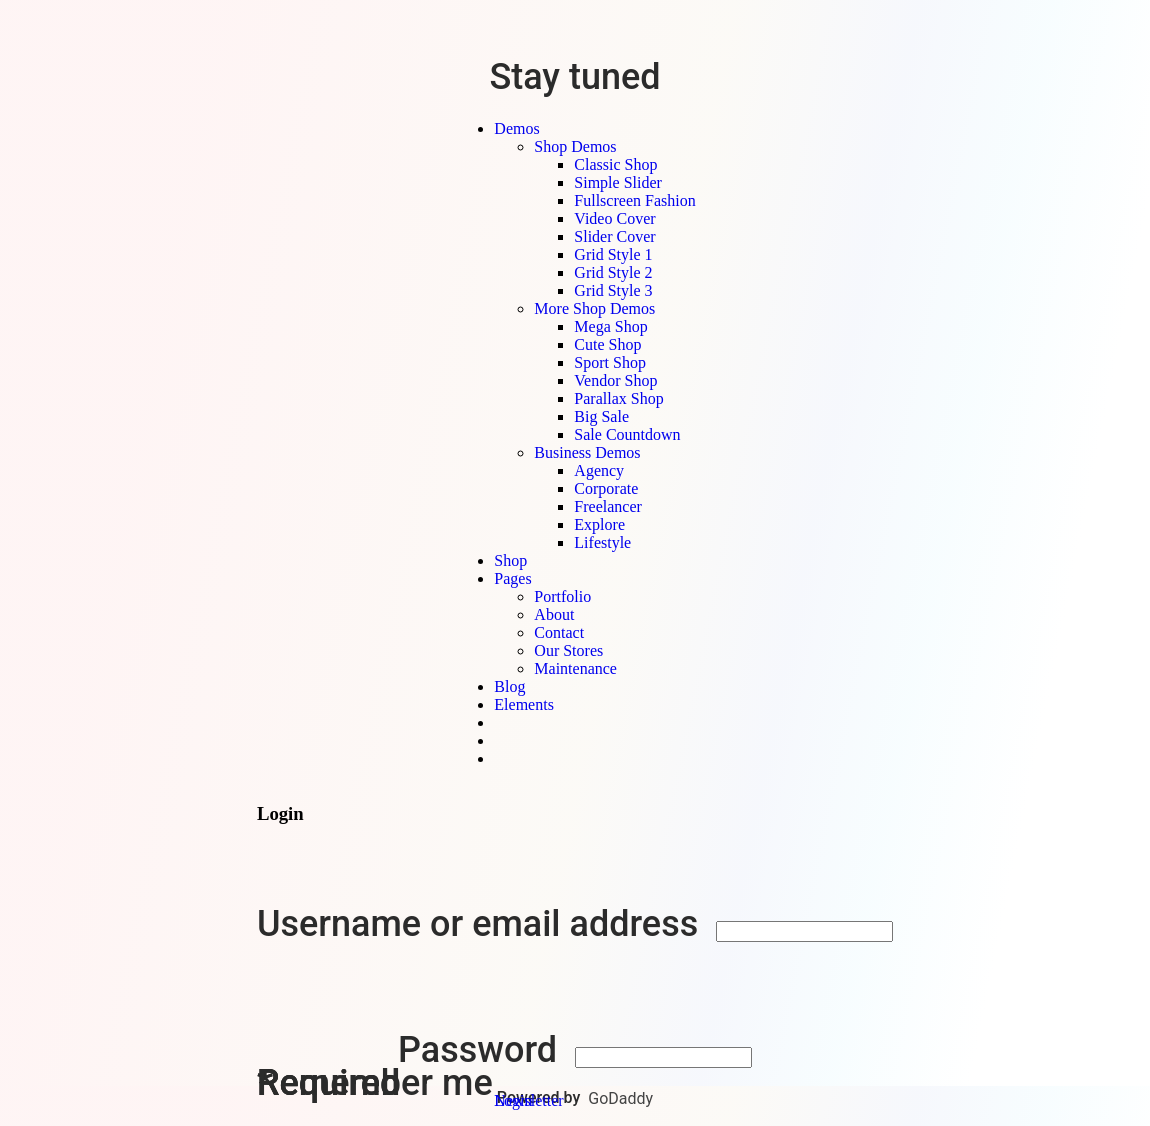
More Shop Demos (594, 308)
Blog (509, 686)
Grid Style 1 (613, 254)
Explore (599, 524)
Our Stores (568, 650)
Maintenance (575, 668)
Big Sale (601, 416)
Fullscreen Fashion (634, 200)
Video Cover (614, 218)
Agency (599, 470)
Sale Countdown (627, 434)
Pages (512, 578)
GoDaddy (620, 1098)
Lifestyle (602, 542)
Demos (516, 128)
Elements (524, 704)
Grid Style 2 (613, 272)
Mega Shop (610, 326)
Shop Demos (575, 146)
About (554, 614)
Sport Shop (610, 362)
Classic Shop (615, 164)
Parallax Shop (618, 398)
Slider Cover (614, 236)
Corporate (606, 488)
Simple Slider (618, 182)
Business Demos (587, 452)
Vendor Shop (615, 380)
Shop (510, 560)
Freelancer (608, 506)
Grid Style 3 (613, 290)
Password (482, 1050)
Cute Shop (607, 344)
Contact (559, 632)
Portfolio (562, 596)
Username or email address (482, 924)
